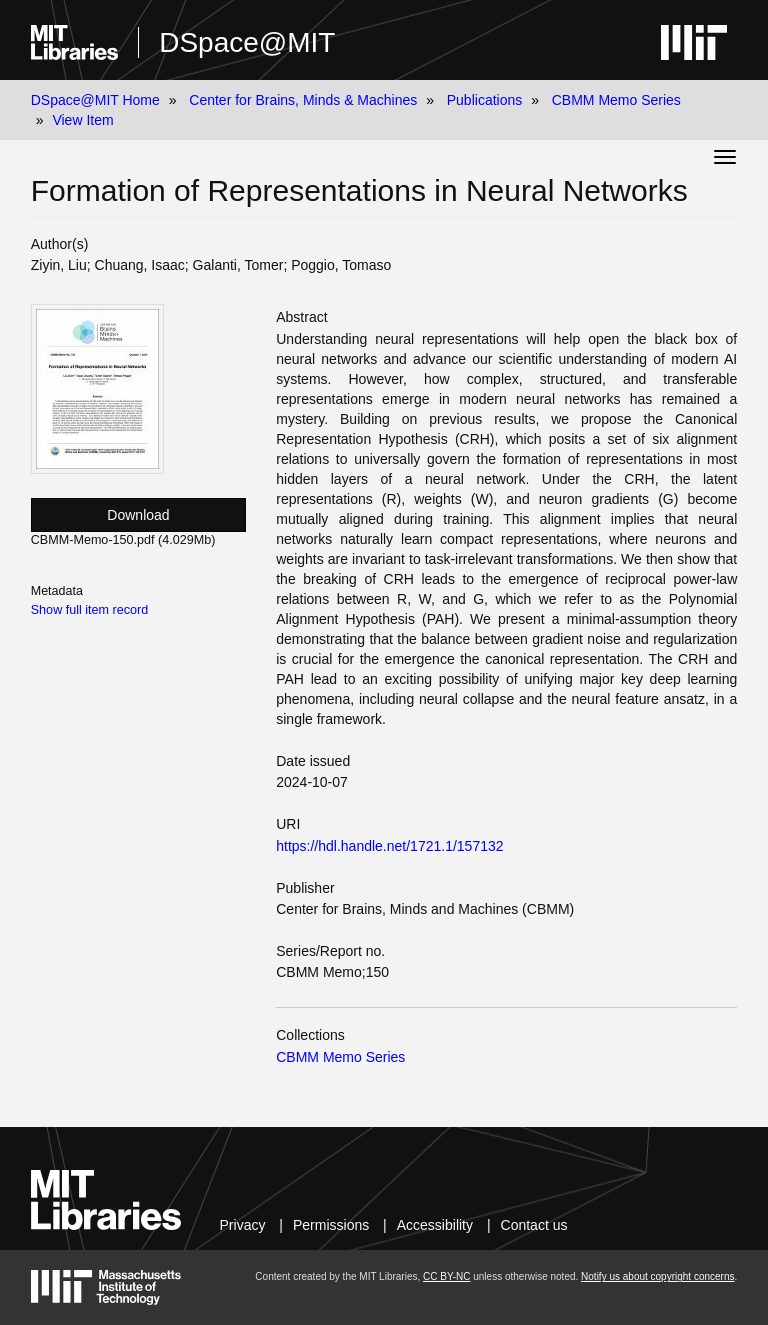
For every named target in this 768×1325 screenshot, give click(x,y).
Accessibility (435, 1225)
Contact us (534, 1225)
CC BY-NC (446, 1276)
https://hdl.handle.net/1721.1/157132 (389, 846)
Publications (485, 100)
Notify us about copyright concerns (657, 1276)
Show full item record (90, 610)
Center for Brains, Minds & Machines (303, 100)
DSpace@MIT (247, 42)
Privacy (243, 1225)
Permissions (331, 1225)
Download (138, 515)
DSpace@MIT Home (95, 100)
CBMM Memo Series (616, 100)
